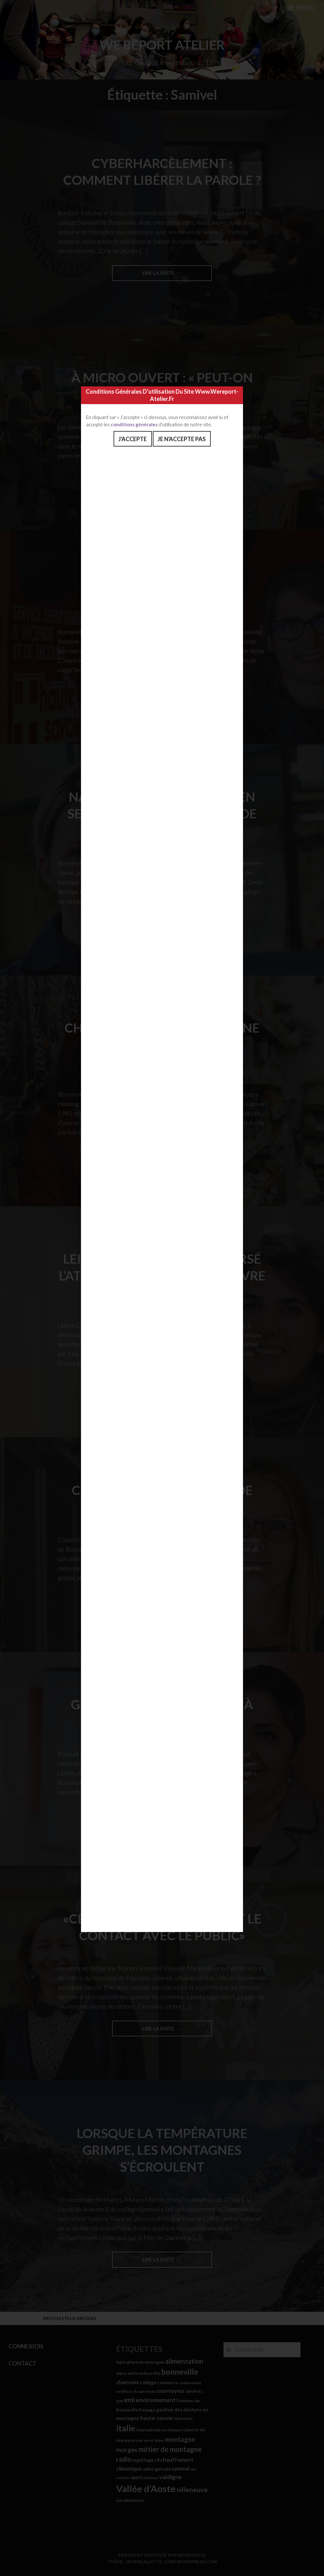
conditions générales (134, 424)
